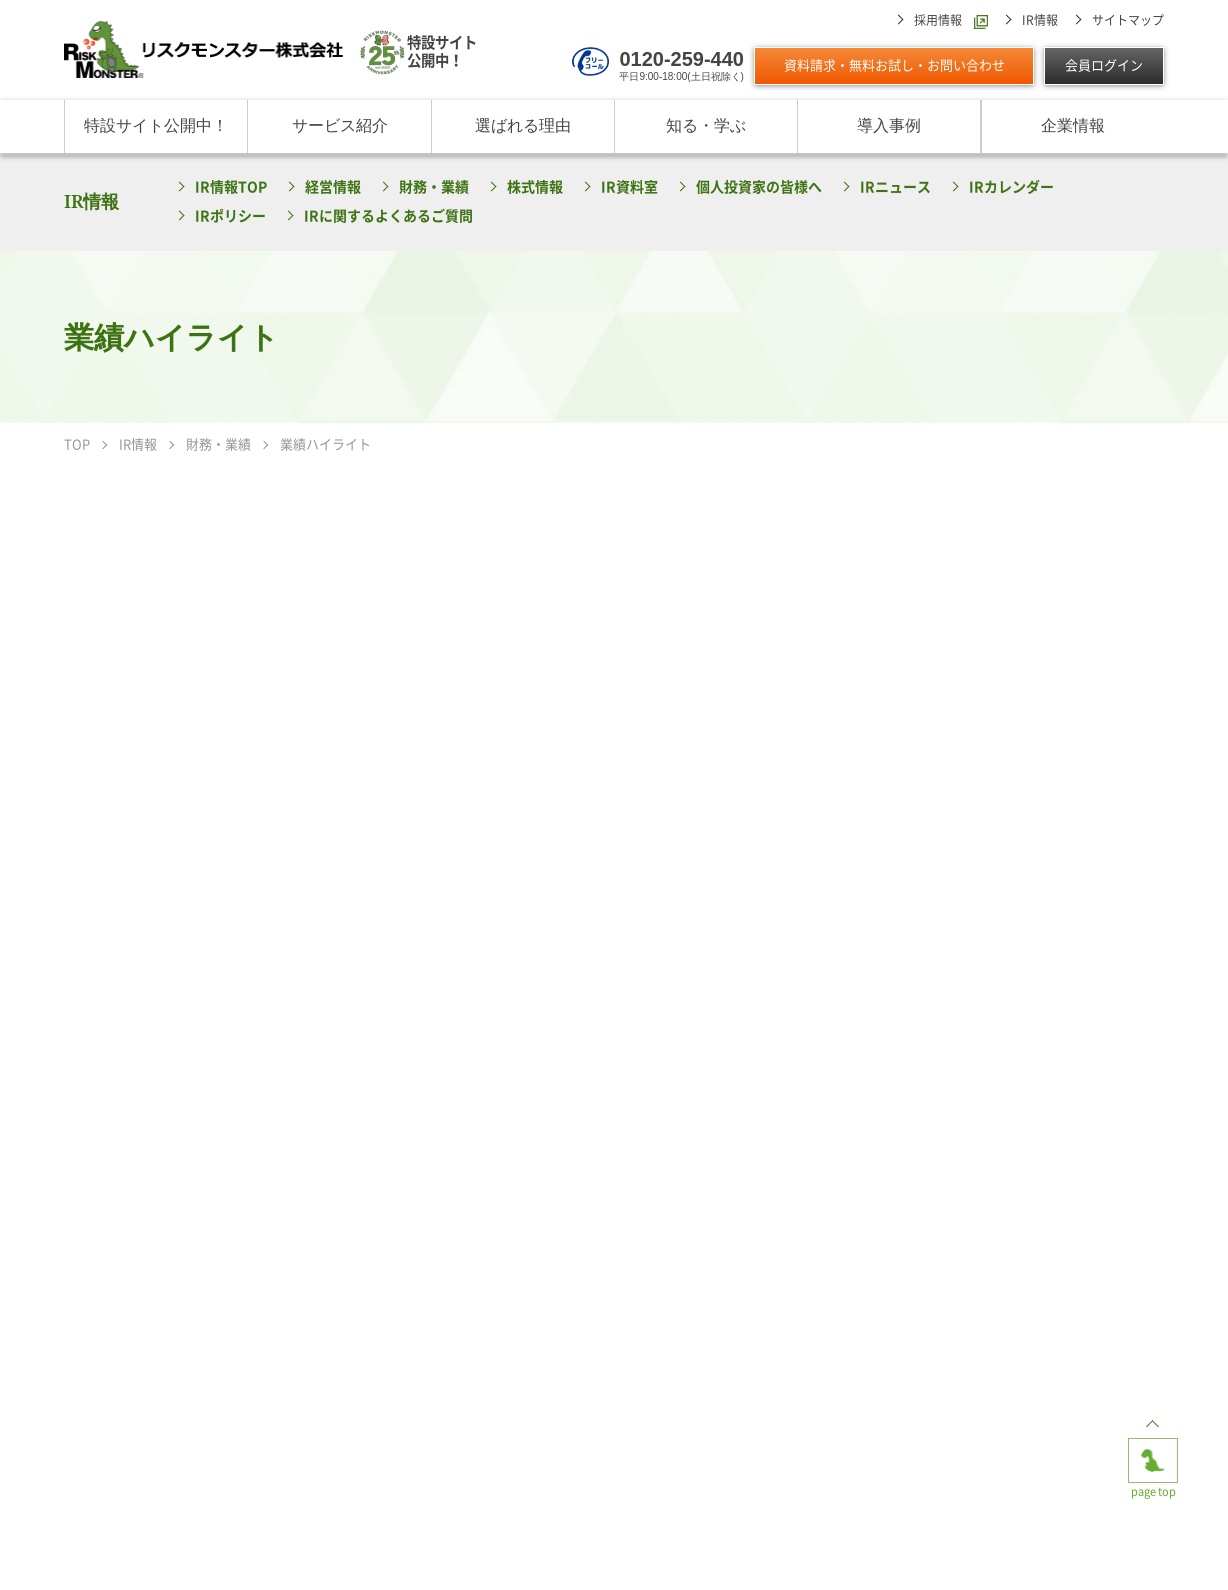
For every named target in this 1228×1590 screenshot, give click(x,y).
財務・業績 (434, 187)
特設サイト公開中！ (156, 125)
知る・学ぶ (706, 125)
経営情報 (333, 187)
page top (1153, 1454)
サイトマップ (1128, 20)
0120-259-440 (681, 59)
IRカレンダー (1011, 187)
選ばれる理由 (523, 125)
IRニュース (895, 187)
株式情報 (535, 187)
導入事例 (889, 125)
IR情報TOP (231, 187)
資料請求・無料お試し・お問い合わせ (894, 65)
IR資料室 (629, 187)
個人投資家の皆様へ (759, 187)
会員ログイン (1104, 65)
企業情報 (1073, 125)
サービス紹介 (340, 125)
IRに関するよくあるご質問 (388, 216)
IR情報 (1040, 20)
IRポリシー (230, 216)
